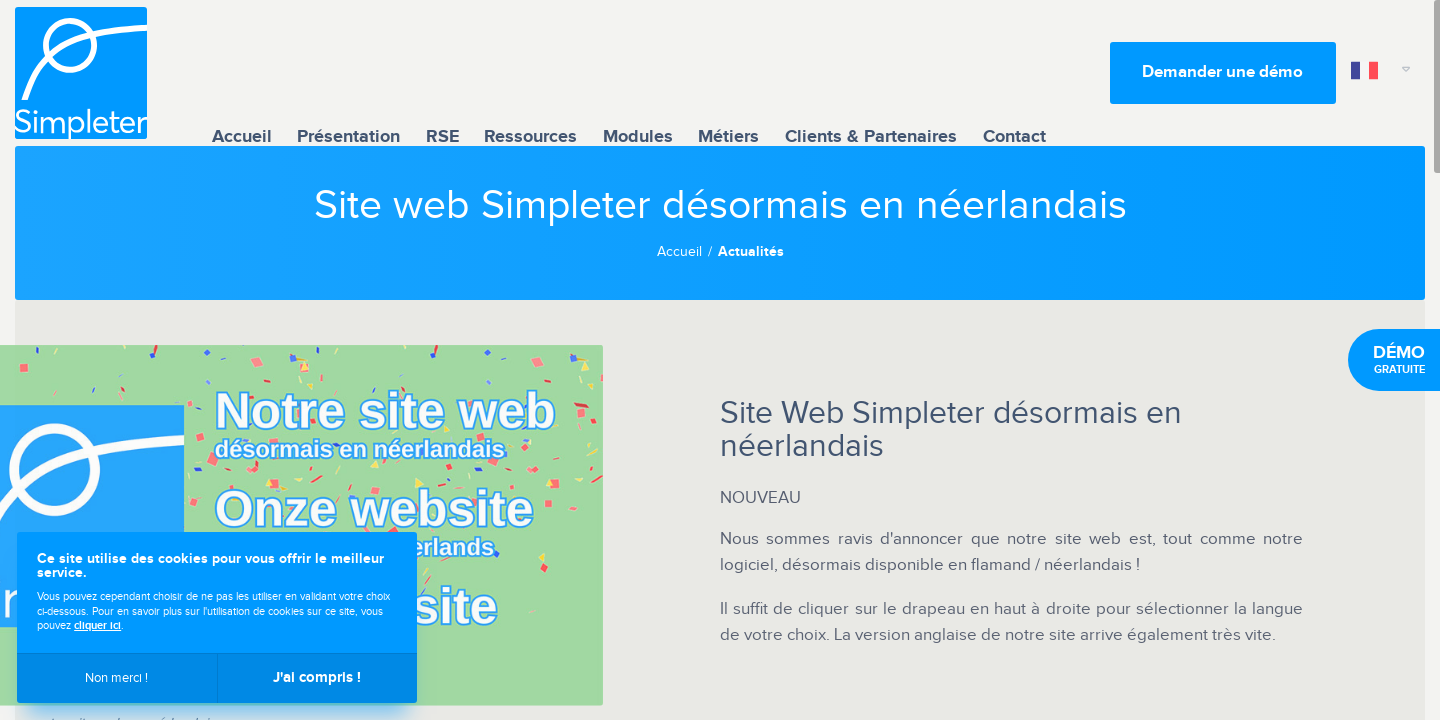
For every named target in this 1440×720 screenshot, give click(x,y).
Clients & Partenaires (871, 73)
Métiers (728, 73)
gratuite (1399, 360)
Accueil (242, 73)
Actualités (751, 252)
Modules (638, 73)
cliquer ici (97, 625)
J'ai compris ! (317, 677)
